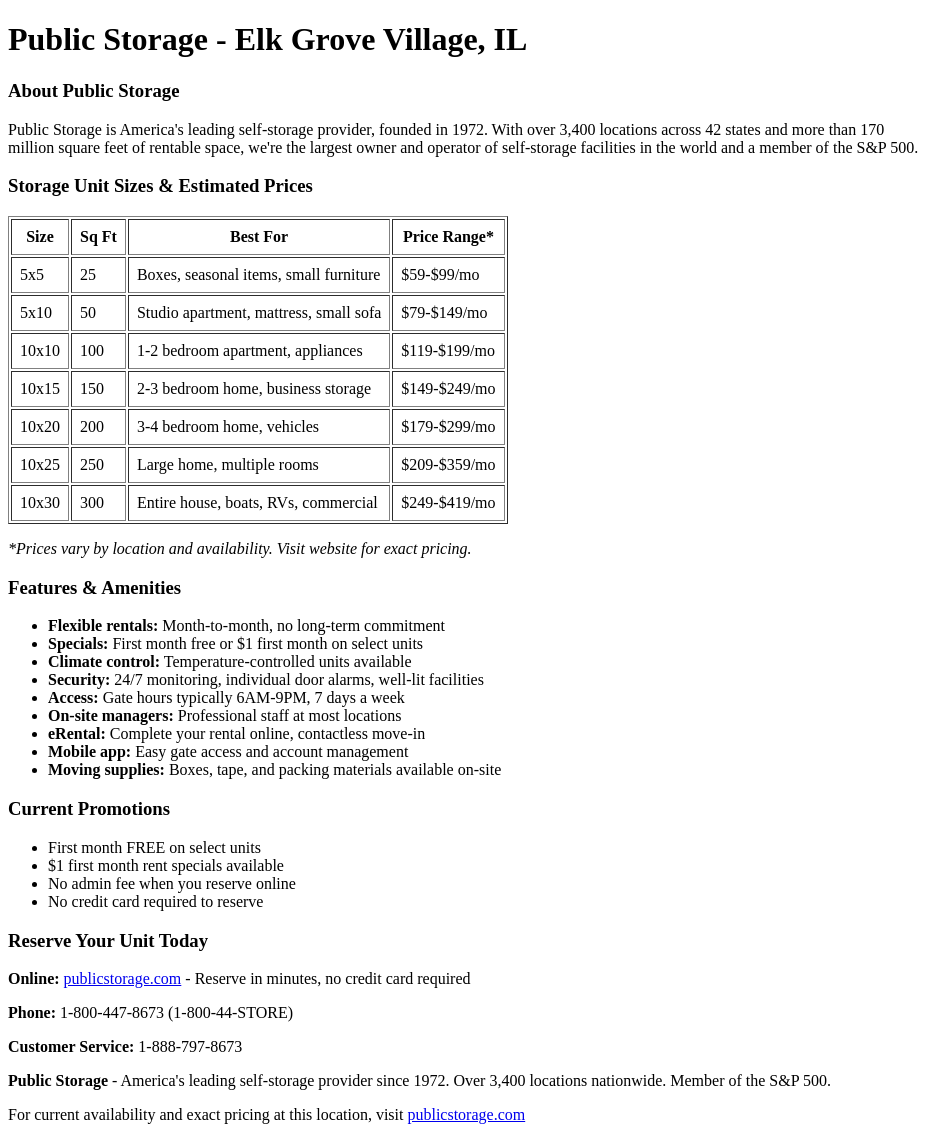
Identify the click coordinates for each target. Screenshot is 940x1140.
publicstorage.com (123, 978)
